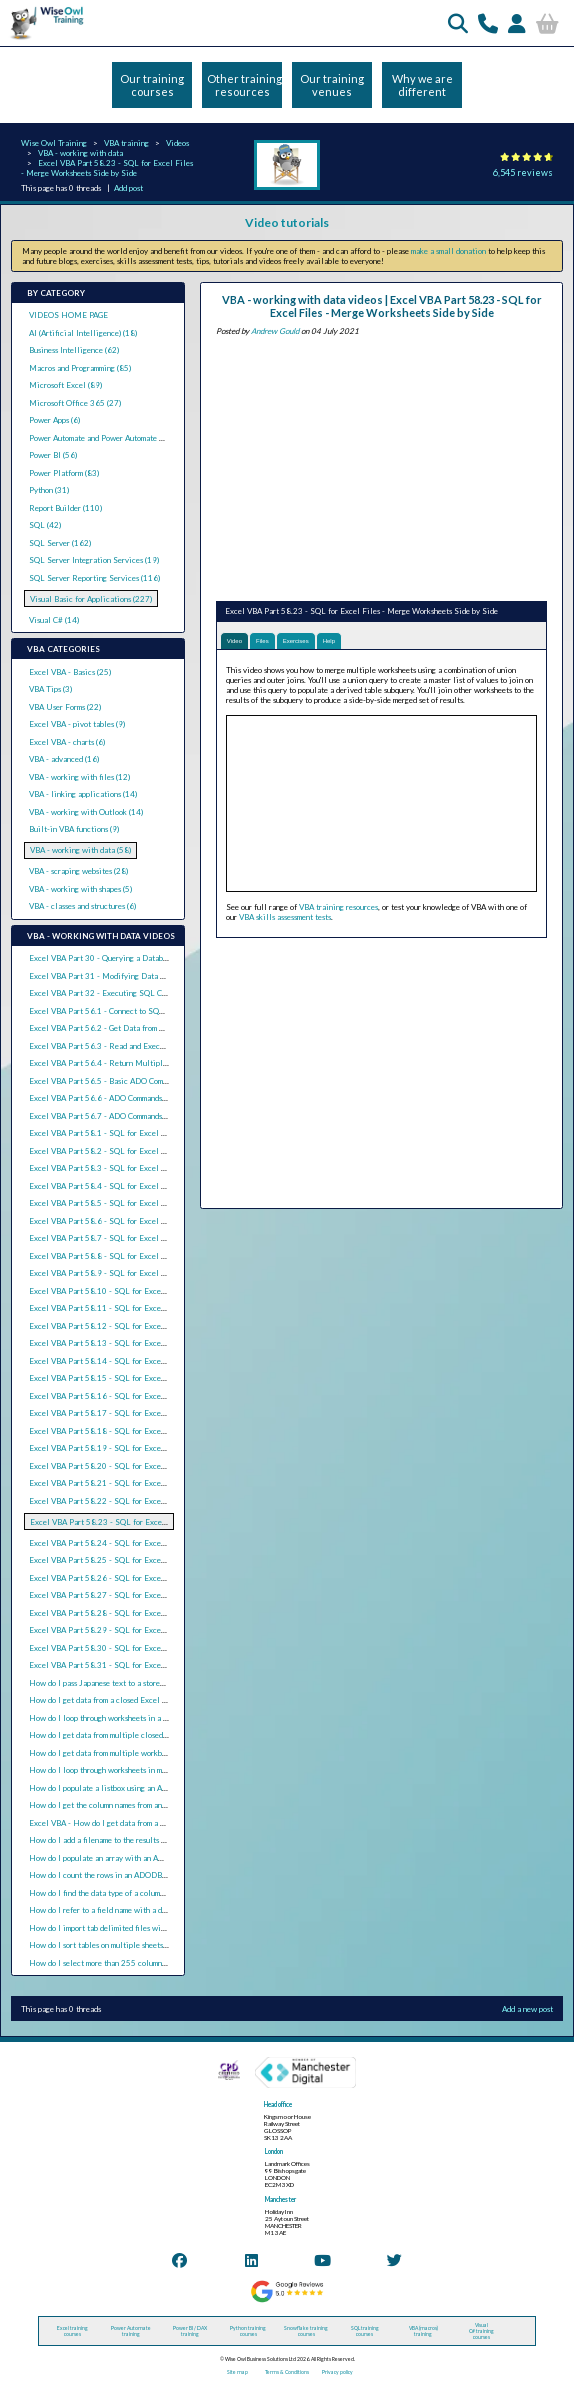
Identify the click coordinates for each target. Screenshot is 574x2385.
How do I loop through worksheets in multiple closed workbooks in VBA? (153, 1770)
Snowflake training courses (306, 2331)
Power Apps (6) (54, 420)
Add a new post (527, 2009)
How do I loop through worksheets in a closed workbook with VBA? (143, 1718)
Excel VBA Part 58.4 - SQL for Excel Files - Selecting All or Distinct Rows (161, 1186)
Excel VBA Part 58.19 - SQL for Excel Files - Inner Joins (129, 1448)
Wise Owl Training (54, 143)
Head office (278, 2104)
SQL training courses (365, 2331)
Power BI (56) (53, 455)
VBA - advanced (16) (64, 759)
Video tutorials (287, 222)
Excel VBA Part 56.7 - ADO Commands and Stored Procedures (135, 1116)
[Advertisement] (381, 466)
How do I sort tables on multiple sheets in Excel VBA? (121, 1945)
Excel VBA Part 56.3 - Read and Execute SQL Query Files (130, 1046)
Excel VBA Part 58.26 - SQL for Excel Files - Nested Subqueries (142, 1578)
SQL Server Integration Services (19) (94, 560)
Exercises (296, 641)
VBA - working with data (80, 153)
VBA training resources (338, 907)
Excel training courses (72, 2331)
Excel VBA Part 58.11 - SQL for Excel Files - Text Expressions (138, 1308)
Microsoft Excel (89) (65, 385)
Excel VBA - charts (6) (67, 742)
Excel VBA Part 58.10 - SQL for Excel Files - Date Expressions (139, 1291)
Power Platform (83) (64, 473)
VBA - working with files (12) (79, 777)
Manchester (280, 2199)
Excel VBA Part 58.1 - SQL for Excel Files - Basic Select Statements (149, 1133)
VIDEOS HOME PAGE (68, 315)
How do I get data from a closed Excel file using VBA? (121, 1700)
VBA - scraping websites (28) (78, 871)
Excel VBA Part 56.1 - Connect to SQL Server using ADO (128, 1011)
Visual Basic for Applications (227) (91, 599)
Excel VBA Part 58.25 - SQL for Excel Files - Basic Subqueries (139, 1560)
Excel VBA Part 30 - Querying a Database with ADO (120, 958)
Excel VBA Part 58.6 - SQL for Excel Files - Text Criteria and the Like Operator (169, 1221)
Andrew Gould (275, 331)
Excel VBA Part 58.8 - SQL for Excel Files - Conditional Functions (146, 1256)
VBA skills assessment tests (285, 917)
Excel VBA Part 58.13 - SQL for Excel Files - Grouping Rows (136, 1343)
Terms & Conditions (287, 2372)
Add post (128, 188)
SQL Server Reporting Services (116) (94, 578)
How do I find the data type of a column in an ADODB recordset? (139, 1893)
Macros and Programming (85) (80, 368)
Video (234, 641)
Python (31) (49, 490)
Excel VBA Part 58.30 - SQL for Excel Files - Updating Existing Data (151, 1648)
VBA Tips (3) (50, 689)
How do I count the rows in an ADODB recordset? (114, 1875)
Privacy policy (337, 2372)
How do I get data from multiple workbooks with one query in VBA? (144, 1753)
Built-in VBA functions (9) (74, 829)
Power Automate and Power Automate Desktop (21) (116, 438)
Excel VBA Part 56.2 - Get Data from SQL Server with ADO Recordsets (153, 1028)
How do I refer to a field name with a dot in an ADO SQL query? (139, 1910)
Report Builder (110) (65, 508)
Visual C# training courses (481, 2331)
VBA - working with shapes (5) (80, 889)
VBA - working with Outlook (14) (86, 812)
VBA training (126, 143)
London (274, 2151)
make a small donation (448, 251)
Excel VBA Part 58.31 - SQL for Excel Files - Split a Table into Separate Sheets (169, 1665)
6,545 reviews (523, 172)
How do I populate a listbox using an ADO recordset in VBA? (133, 1788)
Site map (237, 2372)
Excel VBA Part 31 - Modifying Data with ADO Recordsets (132, 976)
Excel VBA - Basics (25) (70, 672)
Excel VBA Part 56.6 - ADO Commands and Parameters (122, 1098)
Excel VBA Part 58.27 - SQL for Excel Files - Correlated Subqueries (148, 1595)
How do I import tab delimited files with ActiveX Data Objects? (139, 1928)
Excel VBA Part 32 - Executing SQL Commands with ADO (128, 993)
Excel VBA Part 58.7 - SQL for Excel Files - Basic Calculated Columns (152, 1238)
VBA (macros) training (423, 2331)
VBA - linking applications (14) (83, 794)
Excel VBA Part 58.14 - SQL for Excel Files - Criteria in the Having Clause (161, 1361)
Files (262, 641)
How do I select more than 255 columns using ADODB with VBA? (141, 1963)
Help (329, 641)
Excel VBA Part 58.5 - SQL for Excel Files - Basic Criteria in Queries (151, 1203)
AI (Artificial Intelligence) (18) (83, 333)
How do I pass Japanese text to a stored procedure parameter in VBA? (147, 1683)
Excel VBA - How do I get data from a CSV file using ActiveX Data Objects (158, 1823)
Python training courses (248, 2331)
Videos (177, 143)
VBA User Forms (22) (65, 707)
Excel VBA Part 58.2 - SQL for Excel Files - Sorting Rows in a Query (150, 1151)
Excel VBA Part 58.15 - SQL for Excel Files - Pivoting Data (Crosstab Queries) (166, 1378)
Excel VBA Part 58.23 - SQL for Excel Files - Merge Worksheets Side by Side (107, 168)
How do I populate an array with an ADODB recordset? (123, 1858)
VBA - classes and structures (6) (82, 906)
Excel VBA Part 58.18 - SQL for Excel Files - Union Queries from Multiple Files (171, 1431)
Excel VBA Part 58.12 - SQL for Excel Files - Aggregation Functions (149, 1326)
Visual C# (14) (54, 620)
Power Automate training (131, 2331)
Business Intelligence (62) (74, 350)
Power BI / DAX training (190, 2331)
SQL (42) (45, 525)
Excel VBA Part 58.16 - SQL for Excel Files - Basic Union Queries (146, 1396)
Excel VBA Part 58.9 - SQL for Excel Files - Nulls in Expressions (143, 1273)
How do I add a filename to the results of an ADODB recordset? (137, 1840)
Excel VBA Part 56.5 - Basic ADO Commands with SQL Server (136, 1081)
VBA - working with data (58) (80, 850)
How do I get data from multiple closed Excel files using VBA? (135, 1735)
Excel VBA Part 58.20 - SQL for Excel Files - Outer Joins (130, 1466)
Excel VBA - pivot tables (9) (77, 724)
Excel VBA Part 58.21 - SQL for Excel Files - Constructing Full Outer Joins (161, 1483)
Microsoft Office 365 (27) (75, 403)
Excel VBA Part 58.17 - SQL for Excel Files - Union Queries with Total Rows (165, 1413)
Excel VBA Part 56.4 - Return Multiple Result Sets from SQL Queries (151, 1063)
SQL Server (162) (60, 543)
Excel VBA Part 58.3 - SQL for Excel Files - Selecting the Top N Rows (153, 1168)
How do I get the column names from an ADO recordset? (123, 1805)
